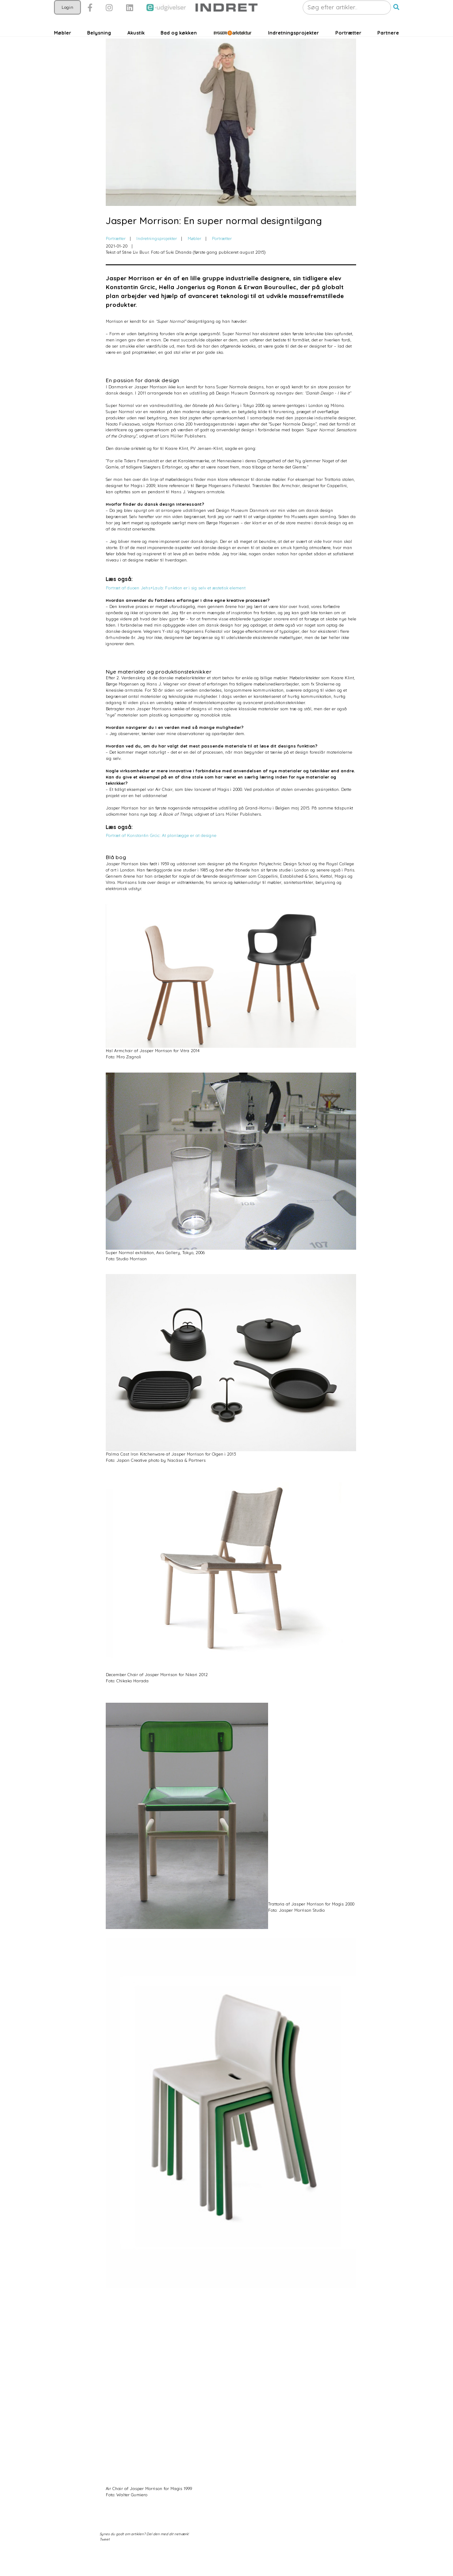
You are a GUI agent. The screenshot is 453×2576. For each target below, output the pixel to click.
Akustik (136, 50)
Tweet (105, 2563)
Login (67, 25)
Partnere (388, 50)
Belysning (99, 50)
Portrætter (348, 50)
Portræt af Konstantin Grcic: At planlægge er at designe (161, 859)
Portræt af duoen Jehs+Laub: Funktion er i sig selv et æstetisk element (176, 611)
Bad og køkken (179, 50)
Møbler (62, 50)
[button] (396, 25)
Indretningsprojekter (293, 50)
